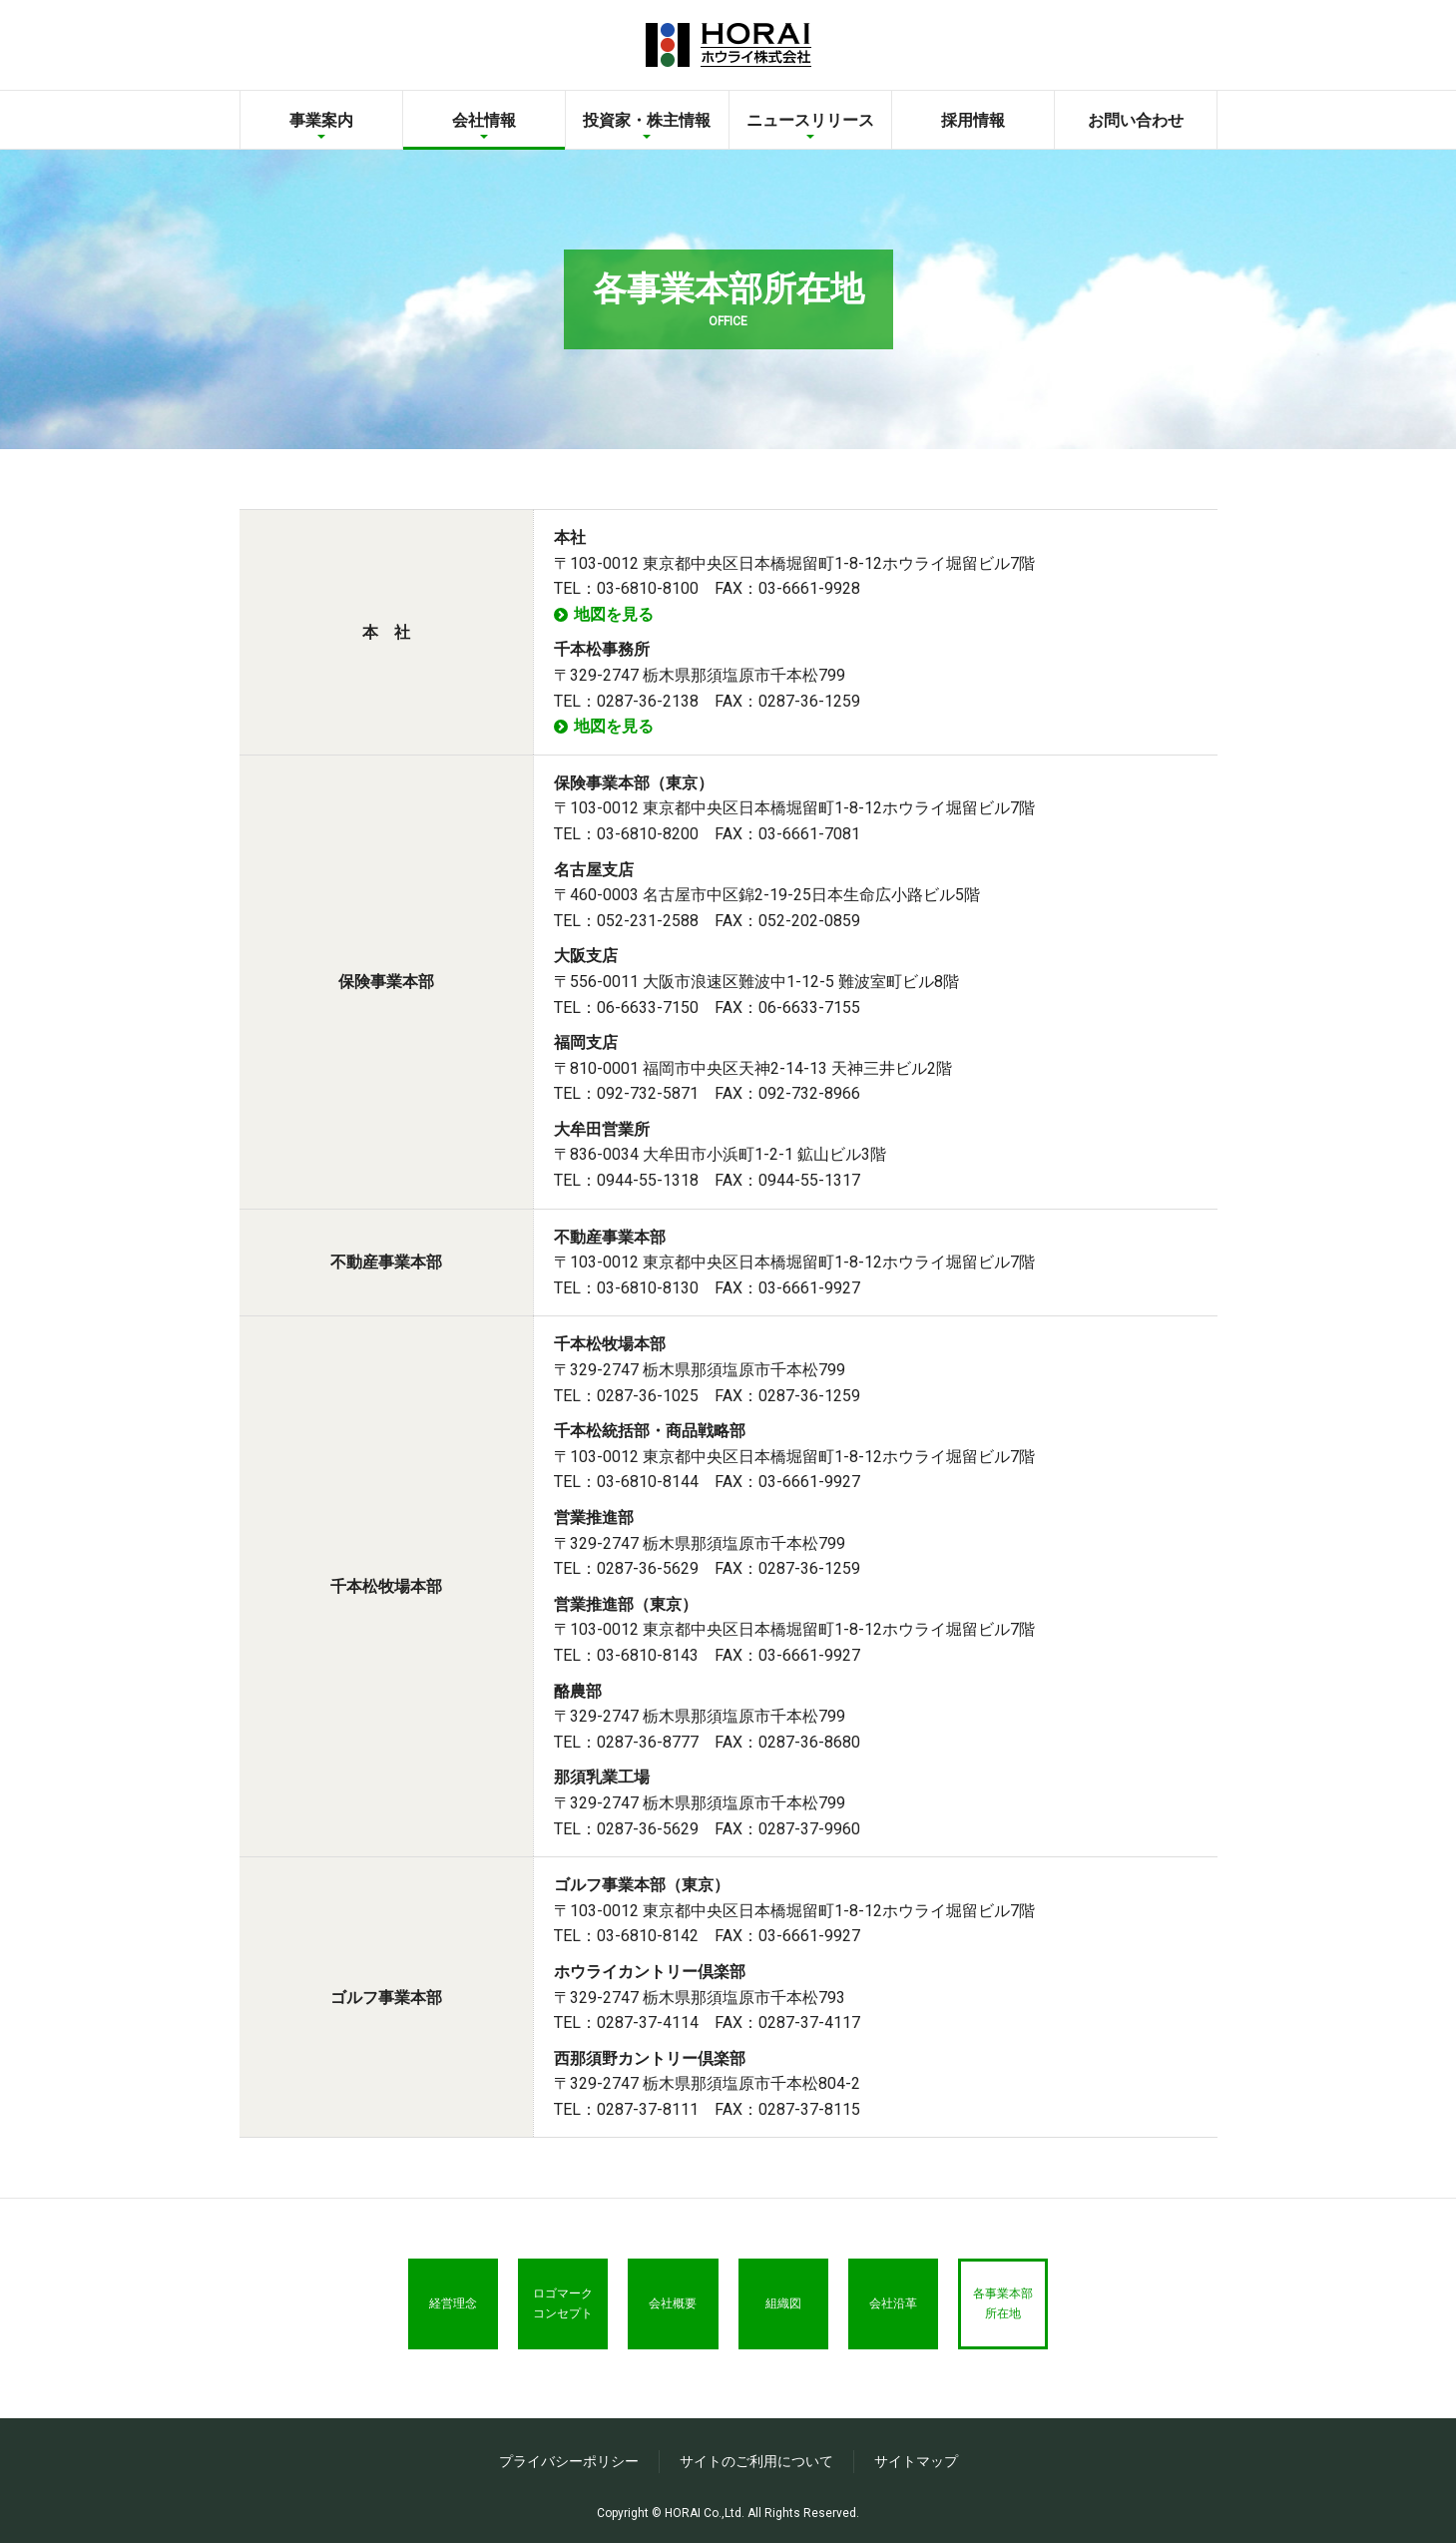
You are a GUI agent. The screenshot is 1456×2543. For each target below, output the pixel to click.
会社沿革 (908, 2308)
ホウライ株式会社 (728, 45)
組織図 (788, 2308)
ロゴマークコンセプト (549, 2308)
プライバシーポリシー (569, 2461)
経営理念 (429, 2308)
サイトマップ (916, 2461)
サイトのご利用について (756, 2461)
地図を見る (614, 614)
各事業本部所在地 (1028, 2308)
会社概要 (669, 2308)
